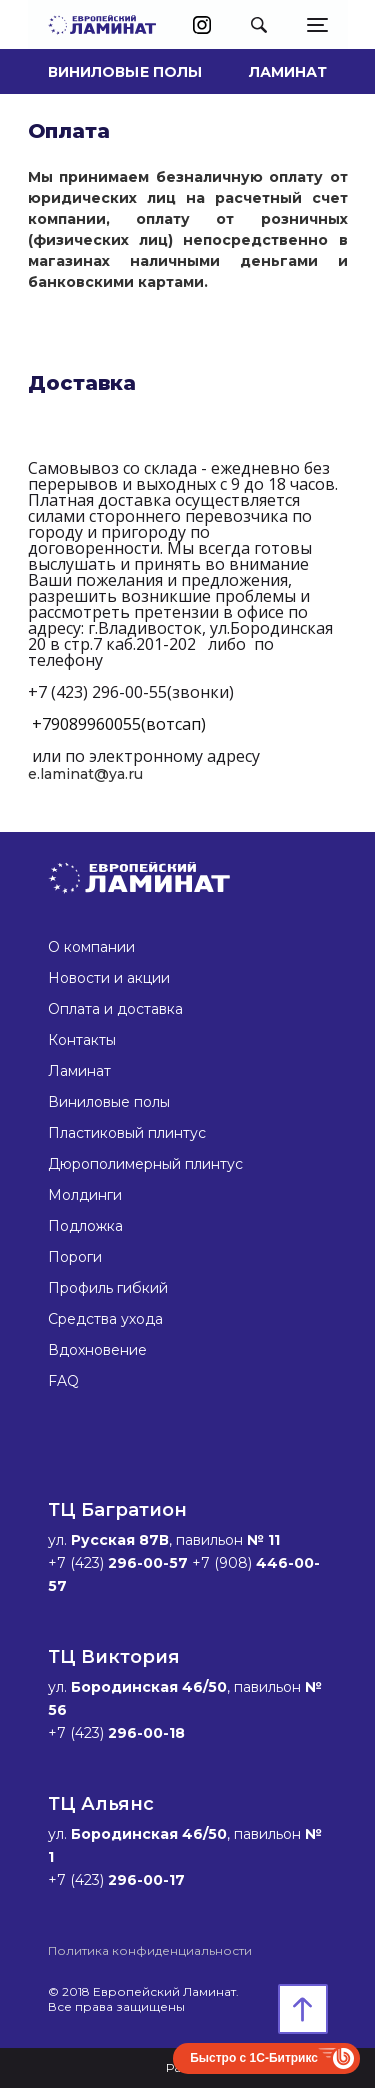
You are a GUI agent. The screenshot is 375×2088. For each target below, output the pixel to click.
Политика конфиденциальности (150, 1950)
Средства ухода (105, 1319)
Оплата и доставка (115, 1009)
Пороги (75, 1257)
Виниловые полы (125, 72)
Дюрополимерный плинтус (145, 1164)
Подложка (85, 1226)
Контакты (82, 1040)
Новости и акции (109, 978)
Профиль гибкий (108, 1288)
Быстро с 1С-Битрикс (254, 2058)
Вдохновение (97, 1350)
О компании (91, 947)
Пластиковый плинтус (127, 1133)
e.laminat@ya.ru (85, 774)
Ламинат (288, 72)
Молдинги (85, 1195)
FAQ (63, 1381)
